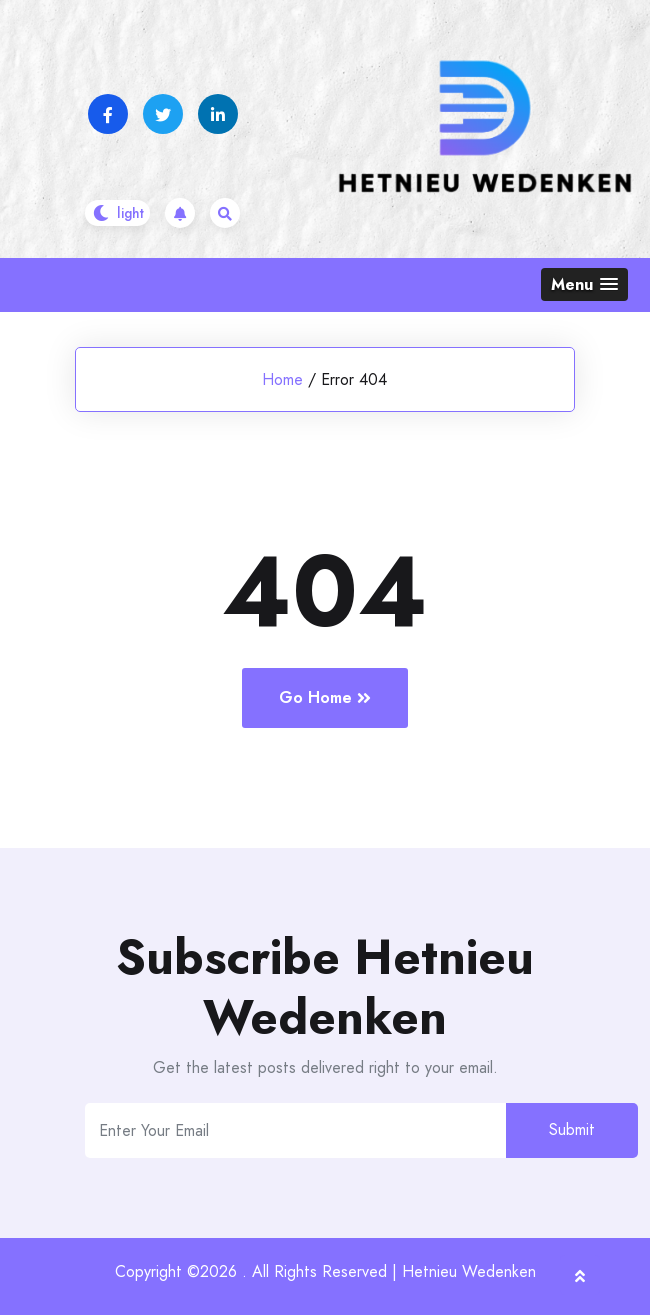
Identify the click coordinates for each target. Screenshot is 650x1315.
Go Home (325, 697)
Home (282, 379)
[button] (584, 284)
